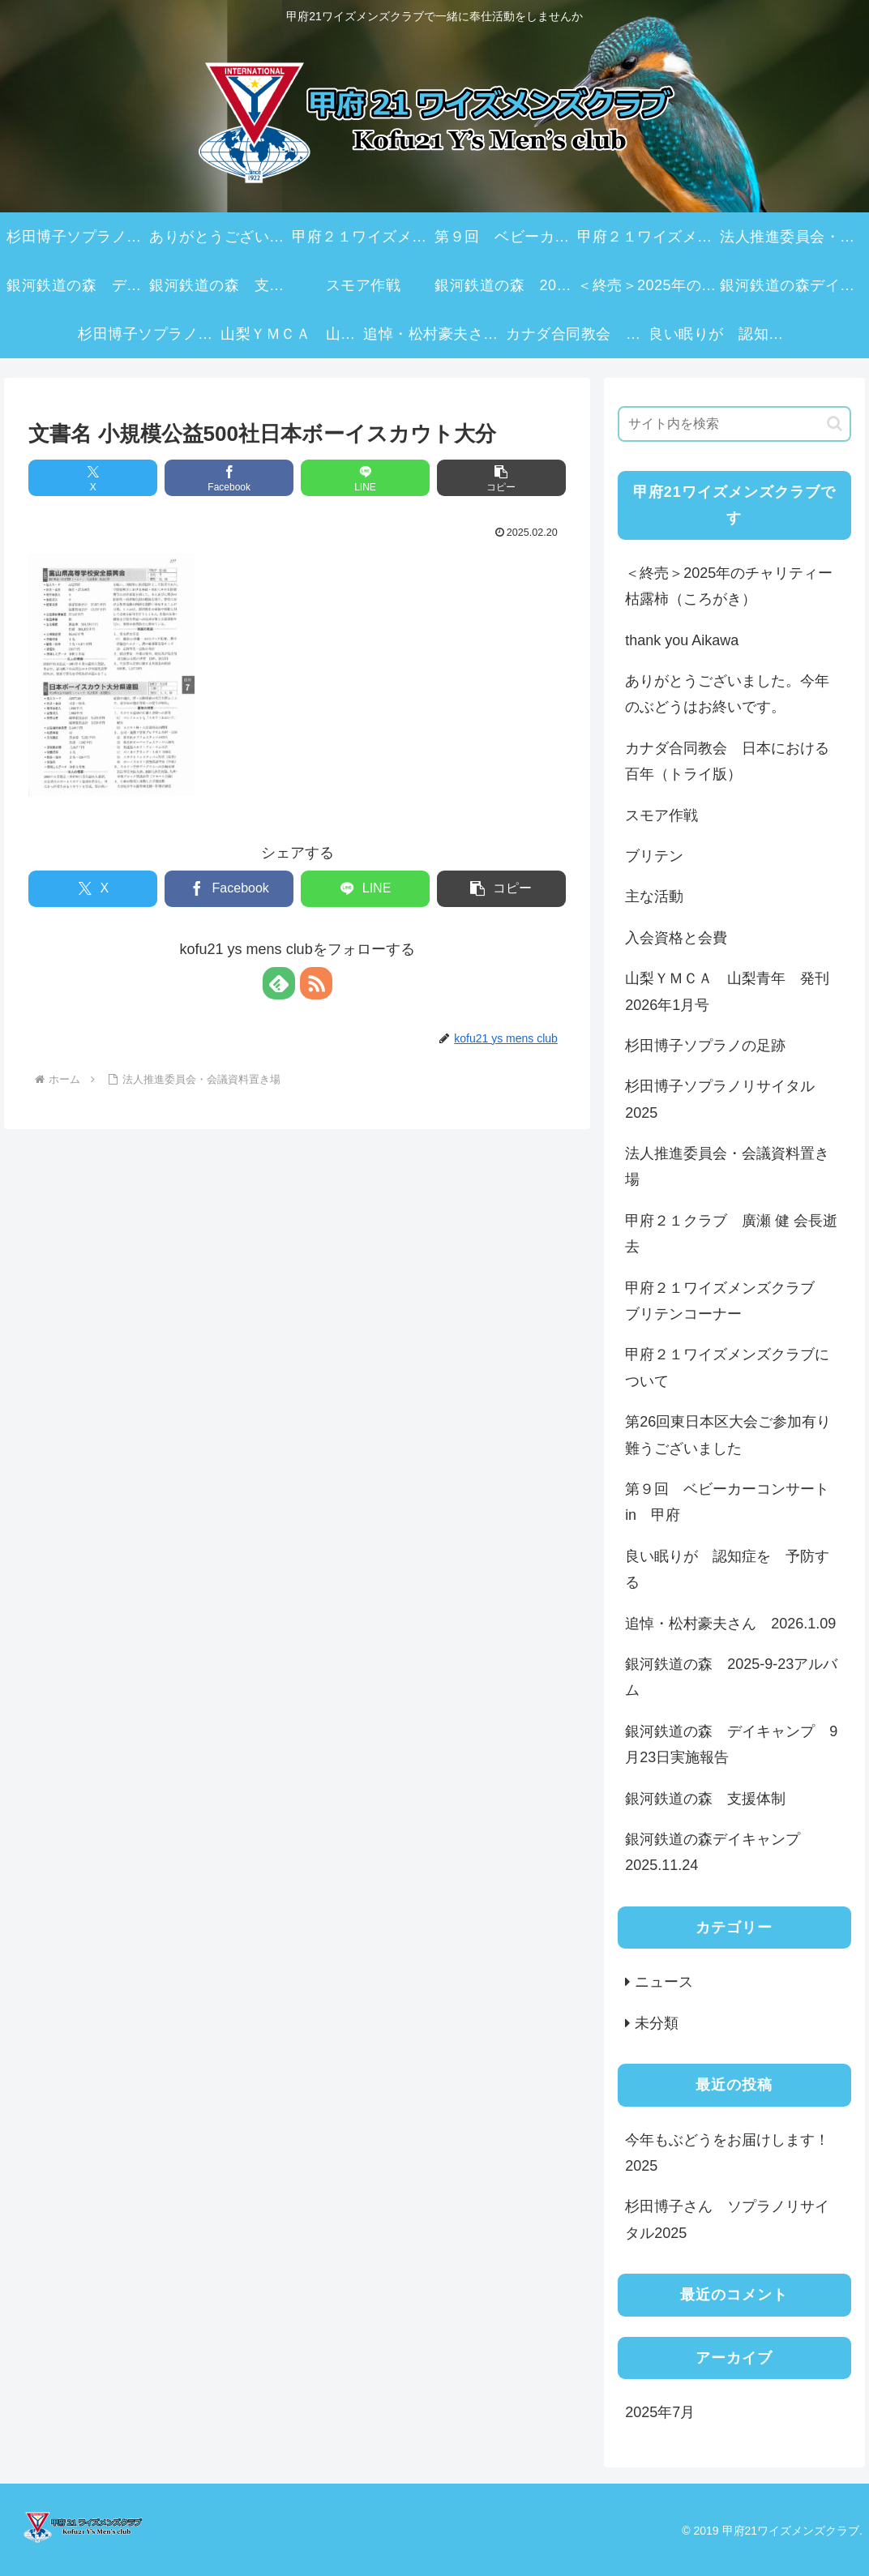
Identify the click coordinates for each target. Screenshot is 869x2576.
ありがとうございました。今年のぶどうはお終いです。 (727, 694)
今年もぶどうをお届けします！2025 (727, 2153)
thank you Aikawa (681, 640)
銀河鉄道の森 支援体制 (705, 1799)
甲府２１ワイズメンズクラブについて (727, 1367)
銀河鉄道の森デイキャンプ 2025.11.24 (720, 1852)
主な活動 (654, 896)
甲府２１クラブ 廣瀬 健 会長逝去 (731, 1234)
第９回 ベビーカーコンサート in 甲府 (734, 1502)
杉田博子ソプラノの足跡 (705, 1046)
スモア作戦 (661, 815)
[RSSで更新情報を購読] (316, 983)
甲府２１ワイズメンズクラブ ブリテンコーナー (727, 1301)
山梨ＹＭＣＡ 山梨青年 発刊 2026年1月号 (734, 991)
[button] (501, 478)
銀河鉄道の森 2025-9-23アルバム (731, 1677)
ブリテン (654, 856)
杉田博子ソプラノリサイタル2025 (720, 1099)
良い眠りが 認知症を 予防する (727, 1569)
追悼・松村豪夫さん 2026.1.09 (730, 1623)
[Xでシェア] (92, 478)
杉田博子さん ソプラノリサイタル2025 (727, 2219)
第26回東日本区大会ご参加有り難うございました (728, 1435)
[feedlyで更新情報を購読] (279, 983)
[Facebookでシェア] (229, 478)
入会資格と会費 (676, 938)
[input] (734, 424)
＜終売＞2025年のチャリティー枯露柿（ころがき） (729, 586)
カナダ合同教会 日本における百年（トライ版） (727, 761)
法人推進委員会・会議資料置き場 (727, 1166)
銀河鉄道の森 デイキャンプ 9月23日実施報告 (731, 1744)
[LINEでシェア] (365, 478)
